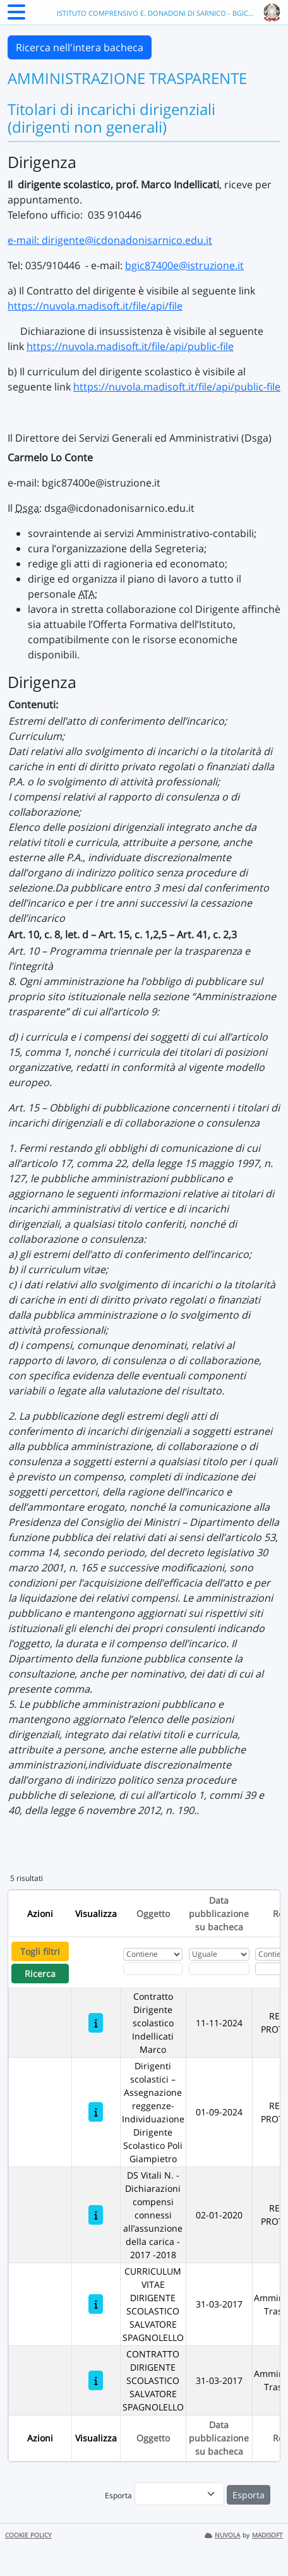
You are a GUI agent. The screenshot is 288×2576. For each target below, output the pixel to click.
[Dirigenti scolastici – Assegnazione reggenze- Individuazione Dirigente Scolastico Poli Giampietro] (95, 2112)
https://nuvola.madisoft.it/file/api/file (95, 306)
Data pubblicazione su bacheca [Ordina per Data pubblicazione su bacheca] (219, 1913)
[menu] (179, 2493)
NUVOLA (222, 2535)
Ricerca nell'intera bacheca (79, 47)
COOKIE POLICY (28, 2535)
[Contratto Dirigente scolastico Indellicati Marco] (95, 2023)
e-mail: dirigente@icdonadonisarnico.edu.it (110, 240)
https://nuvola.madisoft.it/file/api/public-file (130, 346)
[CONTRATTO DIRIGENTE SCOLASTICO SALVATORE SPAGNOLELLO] (95, 2380)
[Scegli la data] (219, 1968)
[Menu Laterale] (16, 16)
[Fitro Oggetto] (153, 1968)
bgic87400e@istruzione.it (184, 265)
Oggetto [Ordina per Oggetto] (153, 1914)
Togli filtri (40, 1951)
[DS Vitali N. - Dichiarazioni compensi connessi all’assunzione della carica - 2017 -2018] (95, 2215)
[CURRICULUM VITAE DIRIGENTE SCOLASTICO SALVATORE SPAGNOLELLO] (95, 2304)
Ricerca (40, 1974)
